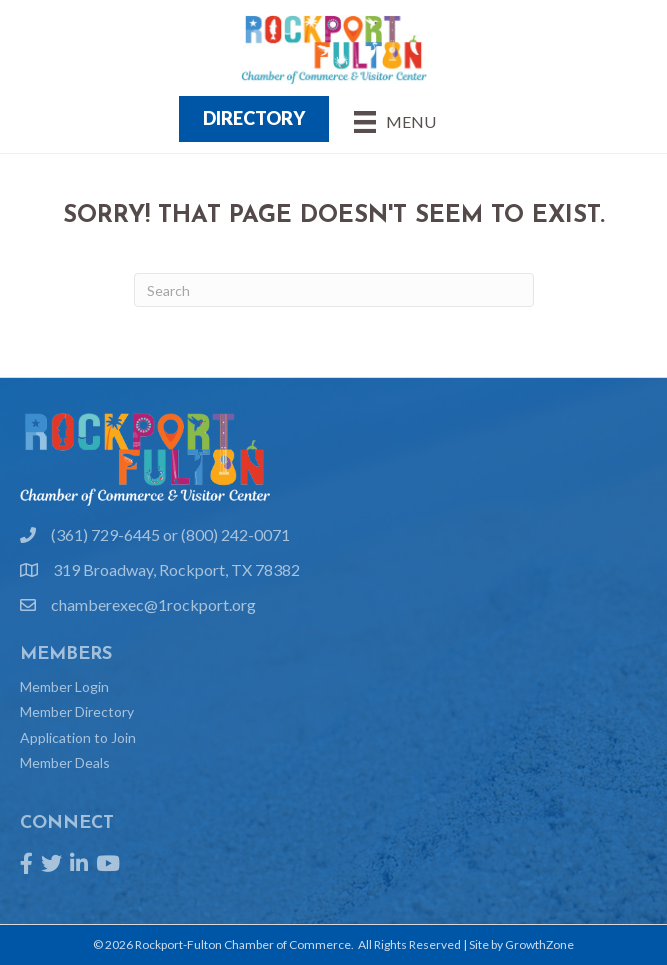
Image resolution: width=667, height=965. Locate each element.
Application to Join (78, 737)
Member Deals (65, 762)
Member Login (64, 686)
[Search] (334, 290)
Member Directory (77, 711)
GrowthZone (539, 944)
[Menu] (395, 121)
